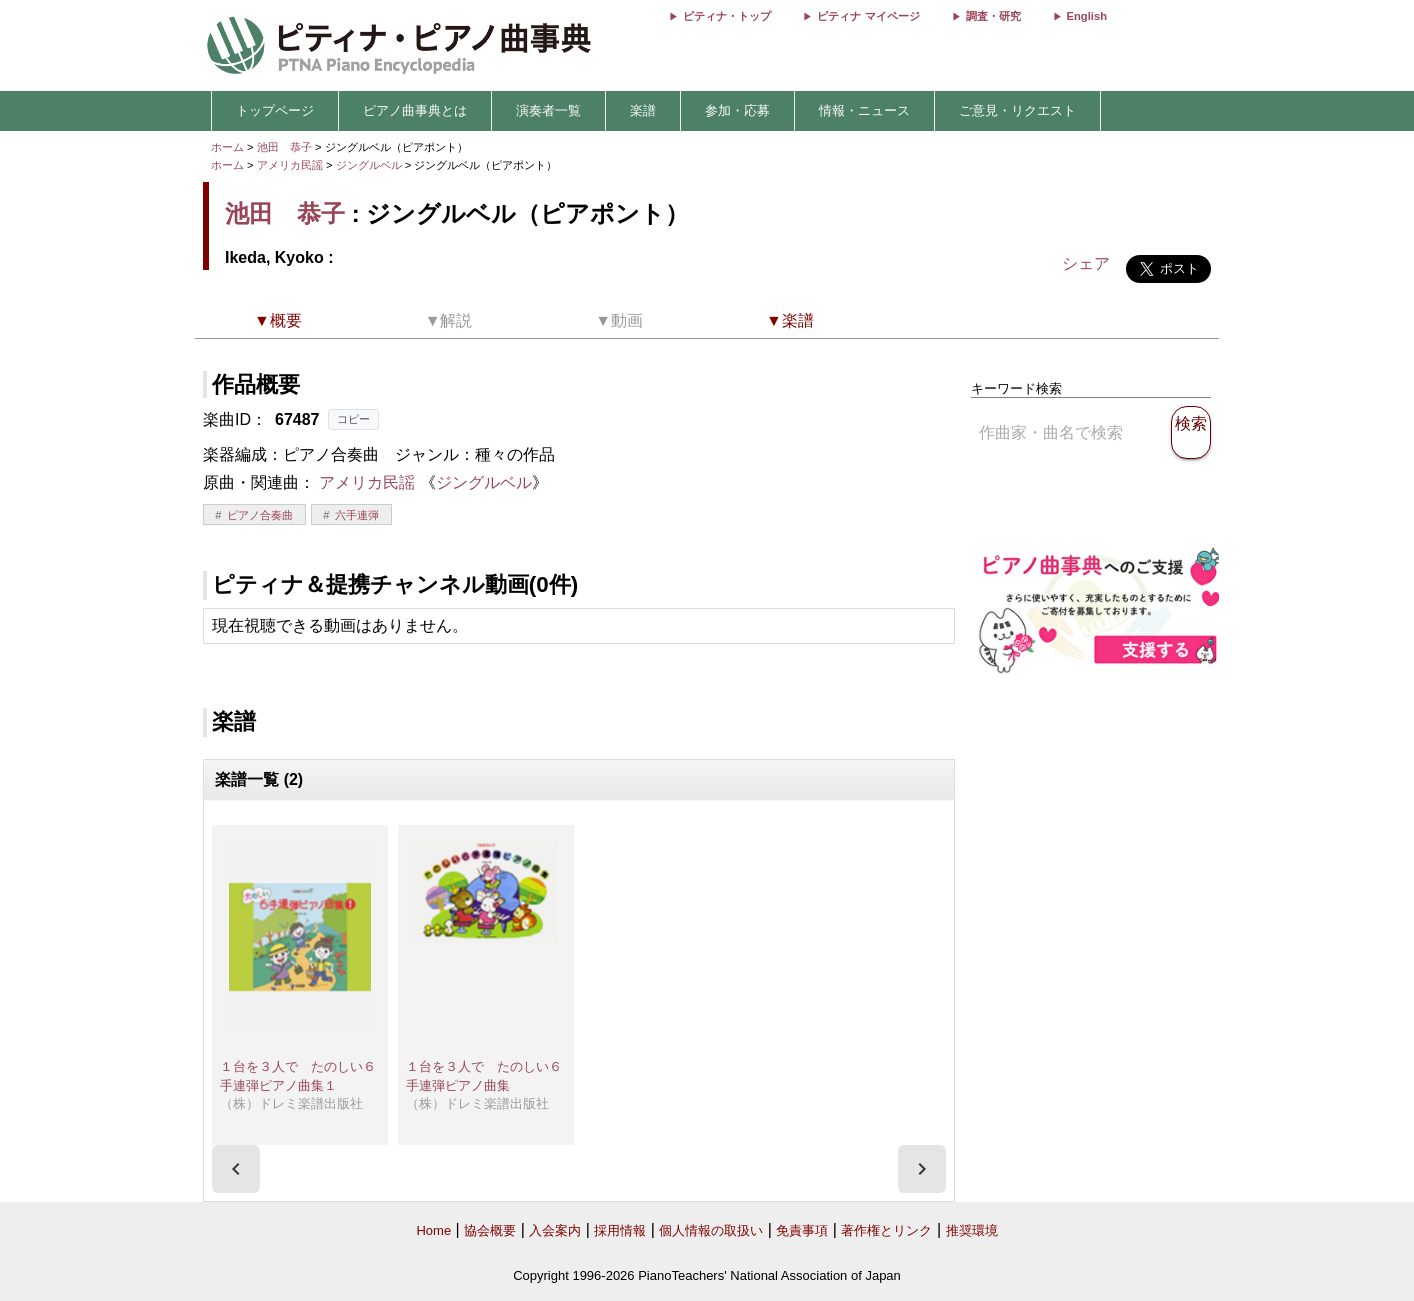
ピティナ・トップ (727, 16)
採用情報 (620, 1230)
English (1087, 16)
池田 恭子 (284, 147)
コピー (353, 419)
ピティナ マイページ (868, 16)
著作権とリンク (886, 1230)
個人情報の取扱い (711, 1230)
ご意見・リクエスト (1017, 110)
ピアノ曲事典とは (415, 110)
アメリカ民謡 (290, 165)
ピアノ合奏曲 (260, 515)
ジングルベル (370, 165)
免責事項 (802, 1230)
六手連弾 (357, 515)
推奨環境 (972, 1230)
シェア (1086, 263)
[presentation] (236, 1169)
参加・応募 (737, 110)
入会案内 (555, 1230)
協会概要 (490, 1230)
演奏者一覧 (548, 110)
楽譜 (643, 110)
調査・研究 (993, 16)
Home (433, 1230)
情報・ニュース (864, 110)
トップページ (275, 110)
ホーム (227, 147)
